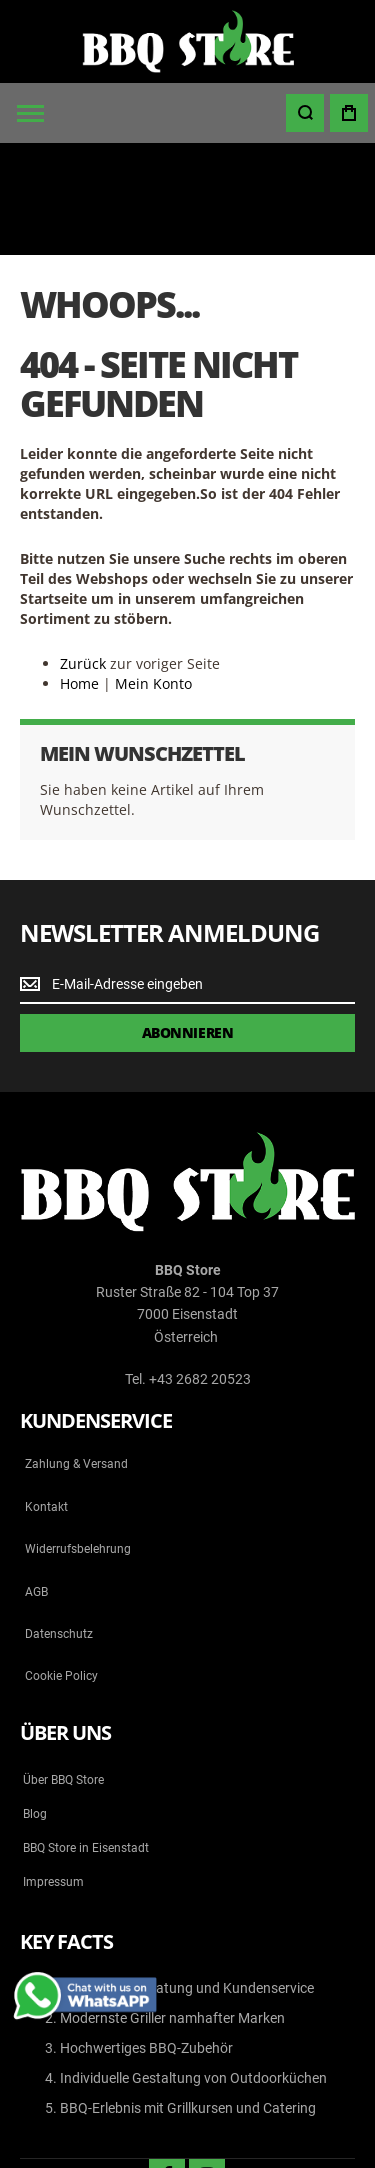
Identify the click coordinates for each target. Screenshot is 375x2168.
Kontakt (46, 1395)
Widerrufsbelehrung (78, 1437)
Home (79, 571)
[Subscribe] (187, 921)
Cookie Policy (61, 1565)
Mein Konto (153, 571)
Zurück (83, 551)
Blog (35, 1702)
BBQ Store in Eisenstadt (86, 1736)
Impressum (53, 1770)
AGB (36, 1480)
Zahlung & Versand (76, 1353)
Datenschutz (59, 1522)
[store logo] (188, 41)
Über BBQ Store (63, 1668)
